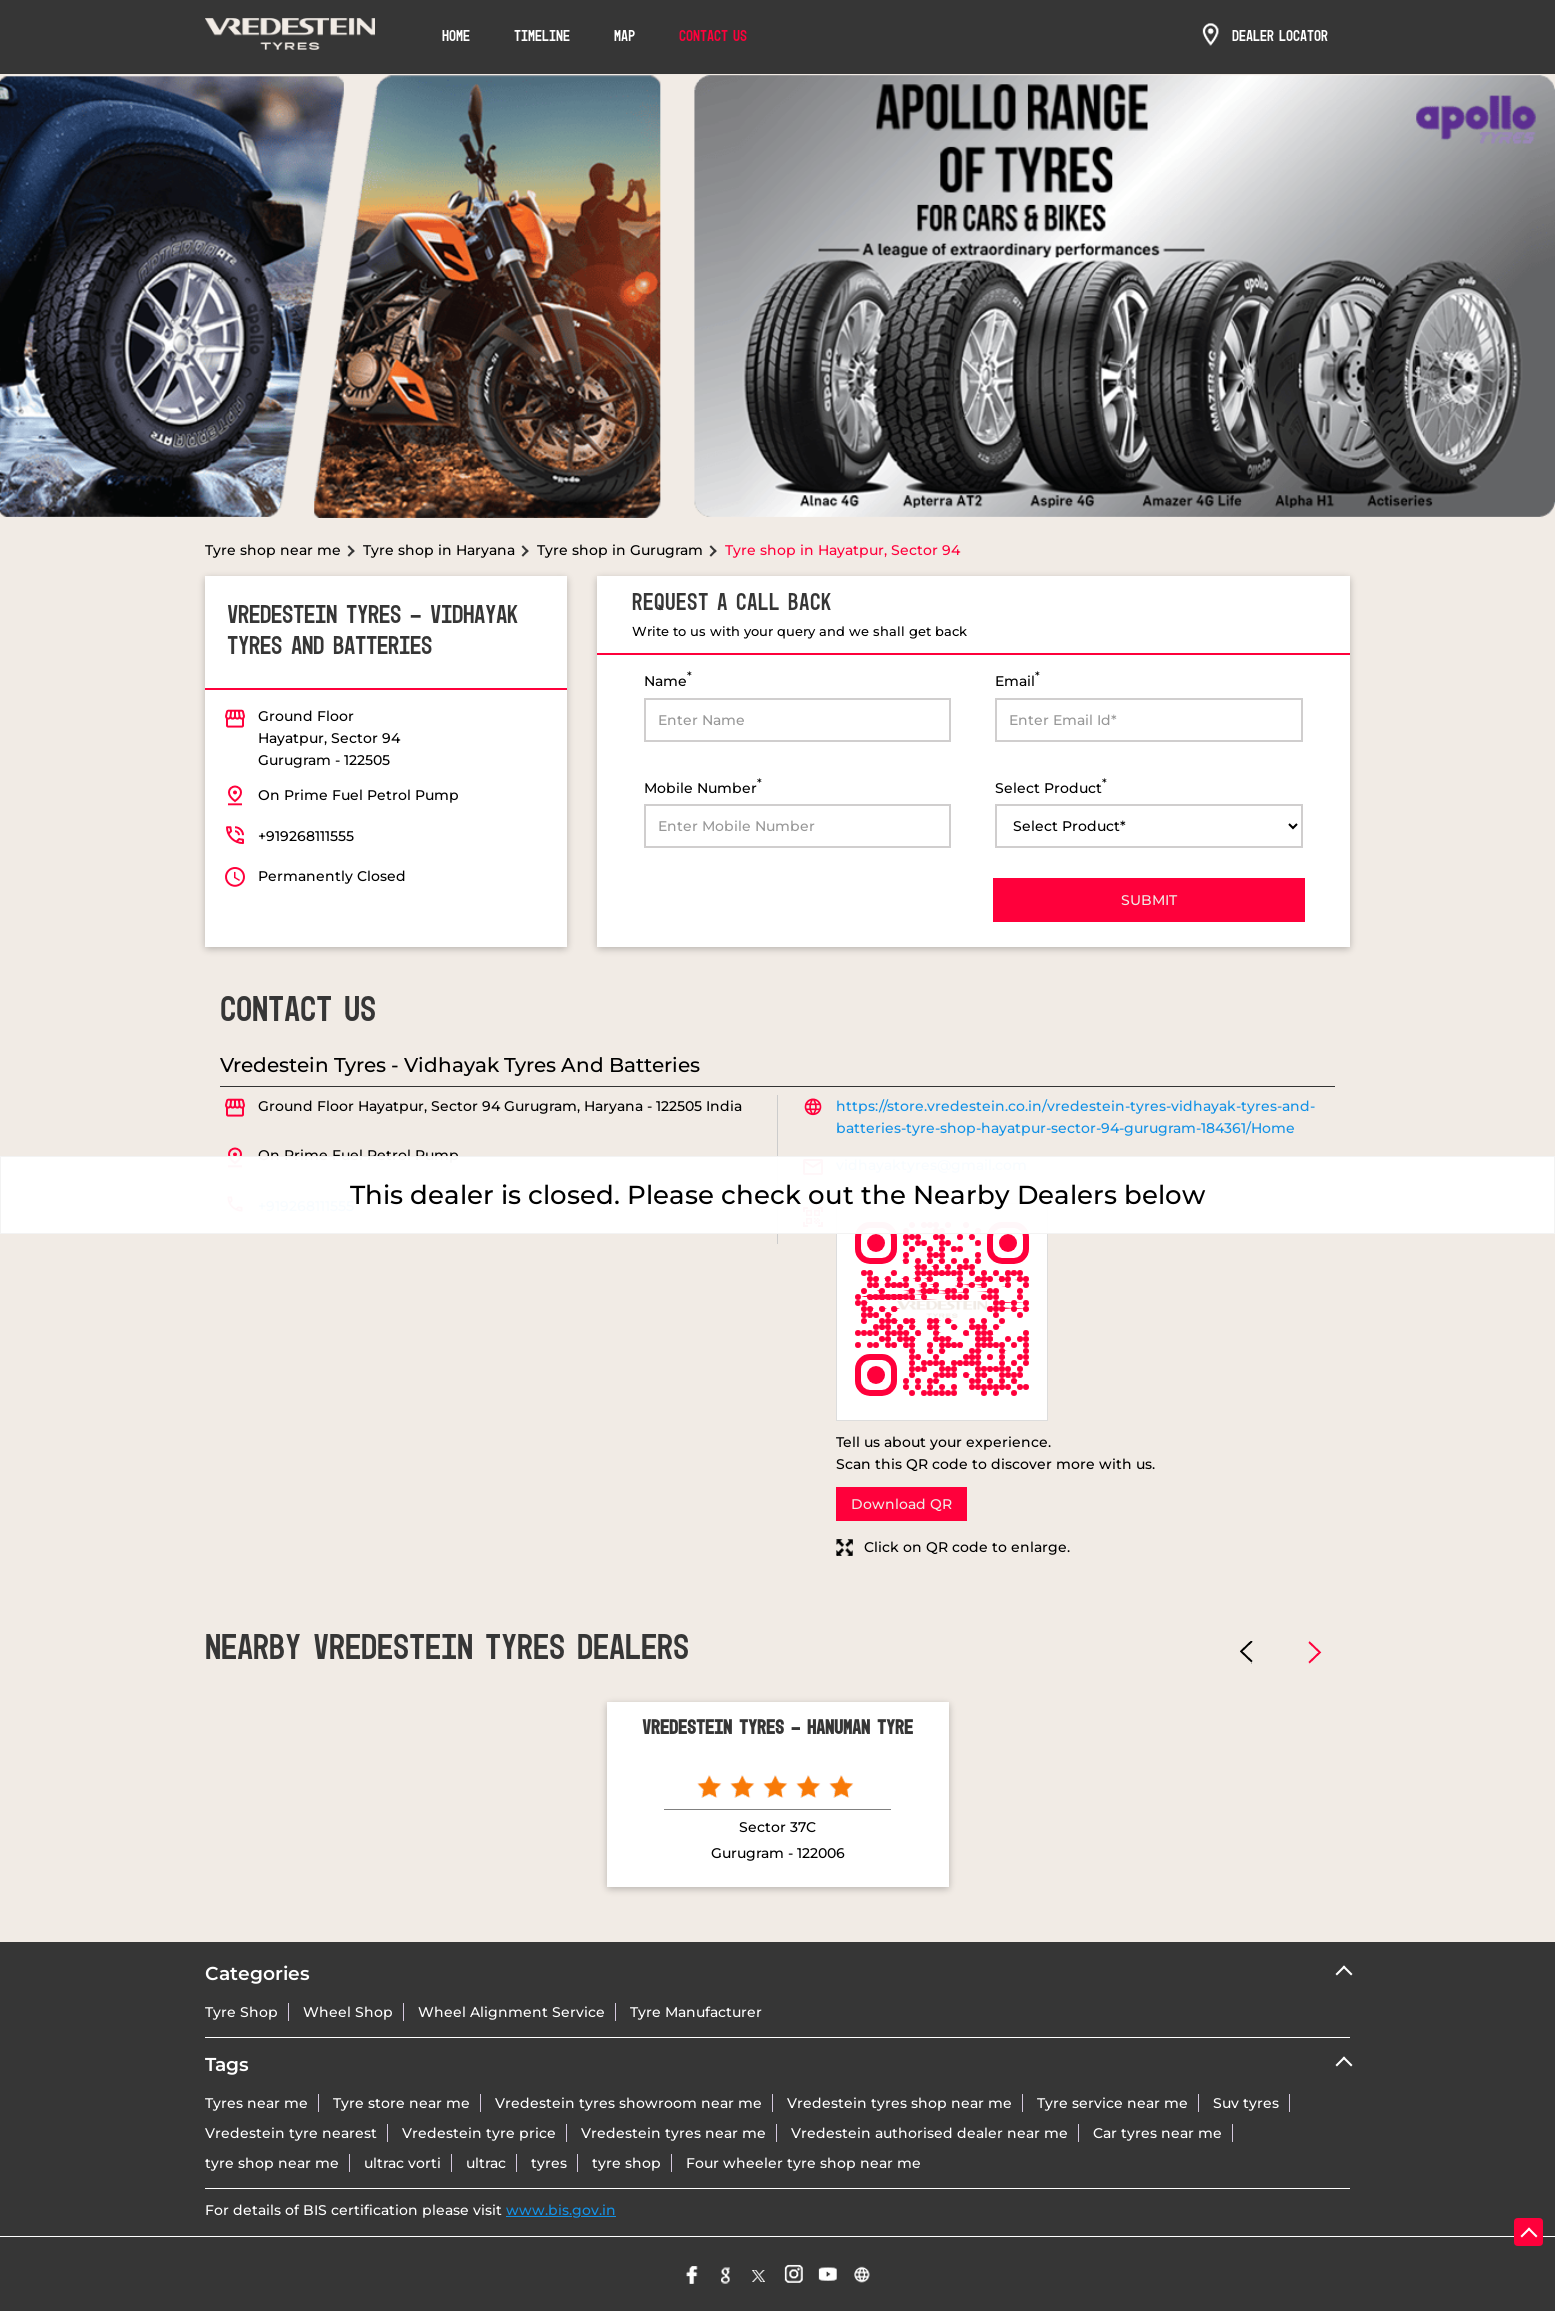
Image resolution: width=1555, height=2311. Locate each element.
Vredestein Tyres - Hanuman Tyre (777, 1729)
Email (1017, 679)
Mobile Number (703, 786)
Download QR (901, 1504)
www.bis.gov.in (561, 2210)
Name (668, 679)
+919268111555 (306, 836)
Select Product (1051, 786)
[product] (1149, 826)
